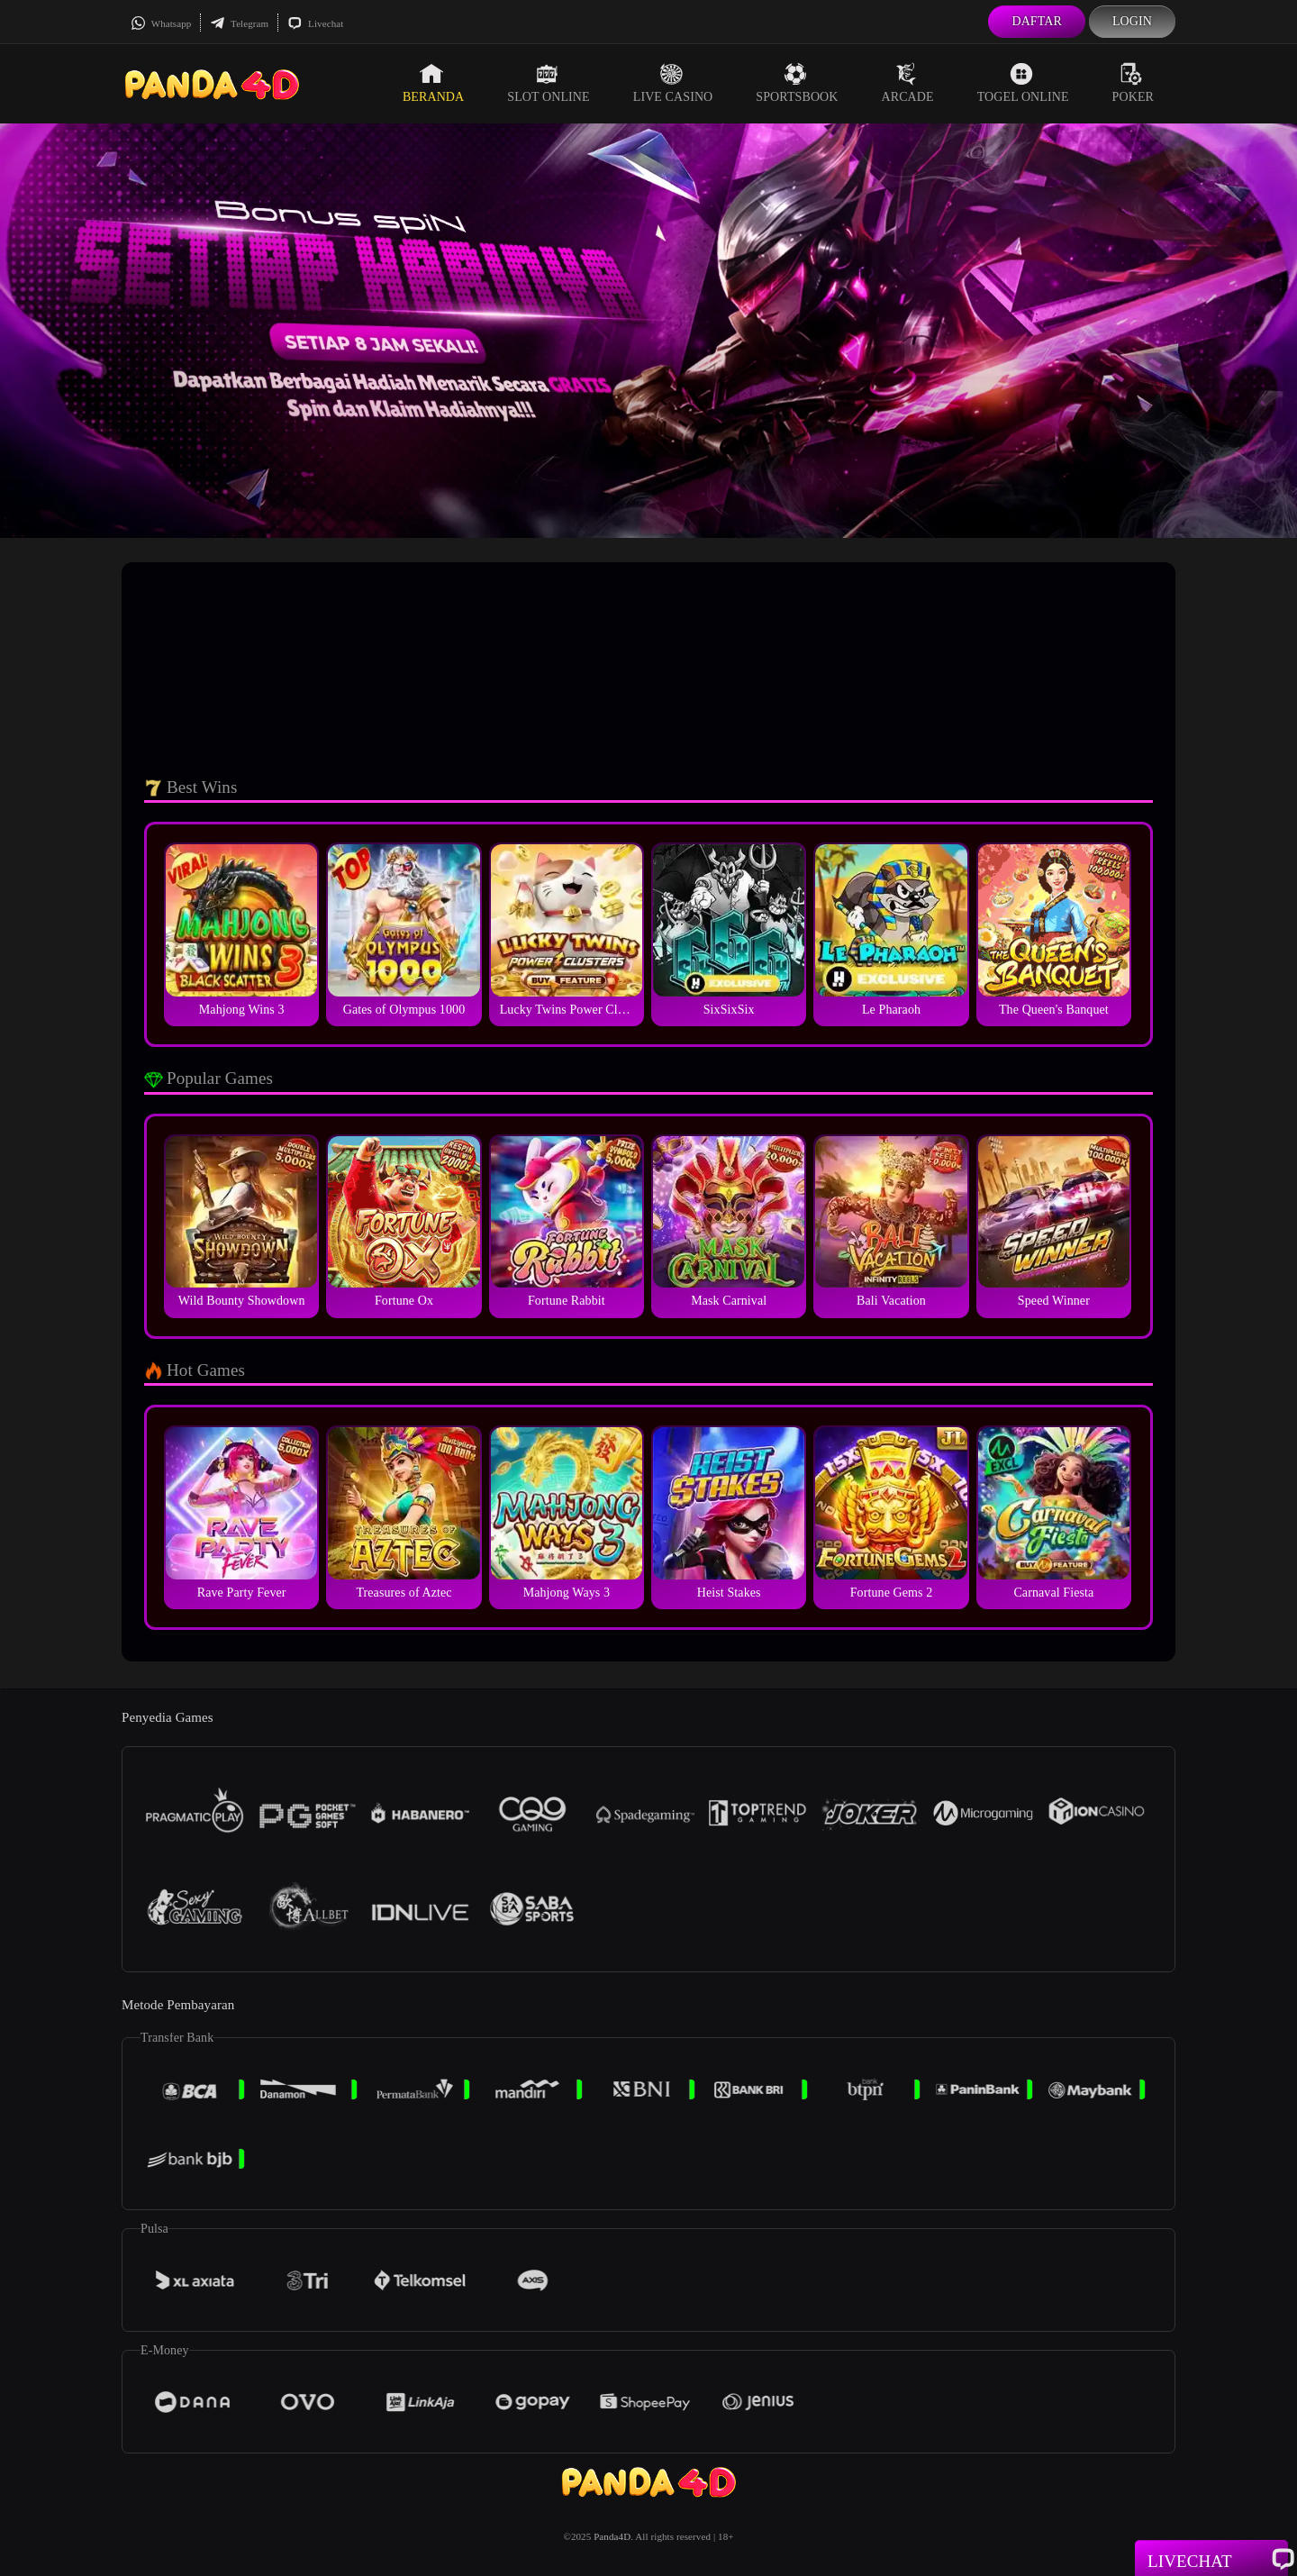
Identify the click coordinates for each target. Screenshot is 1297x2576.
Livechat (315, 23)
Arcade (908, 83)
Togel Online (1023, 83)
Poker (1133, 83)
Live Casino (673, 83)
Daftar (1036, 21)
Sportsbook (797, 83)
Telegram (239, 23)
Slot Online (548, 83)
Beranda (433, 83)
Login (1132, 21)
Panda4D (612, 2536)
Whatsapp (161, 23)
